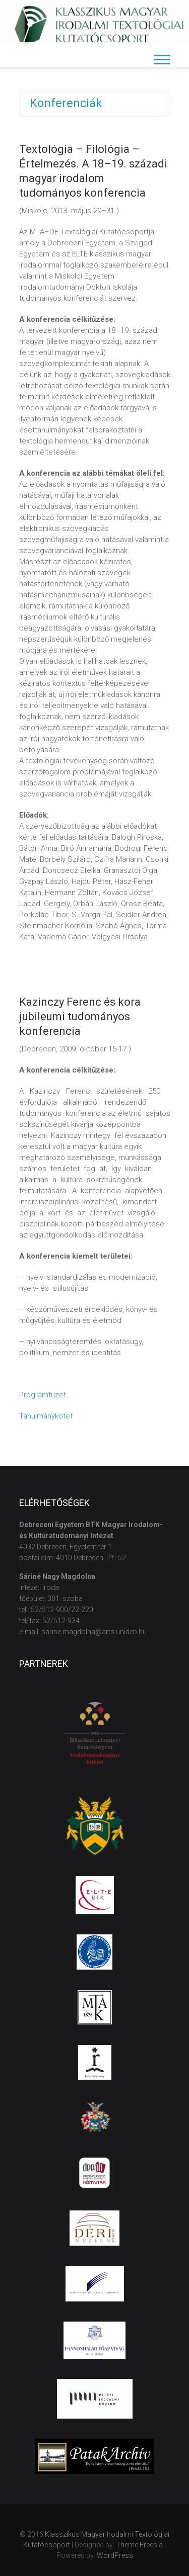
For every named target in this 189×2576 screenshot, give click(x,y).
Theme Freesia (139, 2545)
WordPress (115, 2555)
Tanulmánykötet (46, 1415)
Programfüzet (42, 1394)
